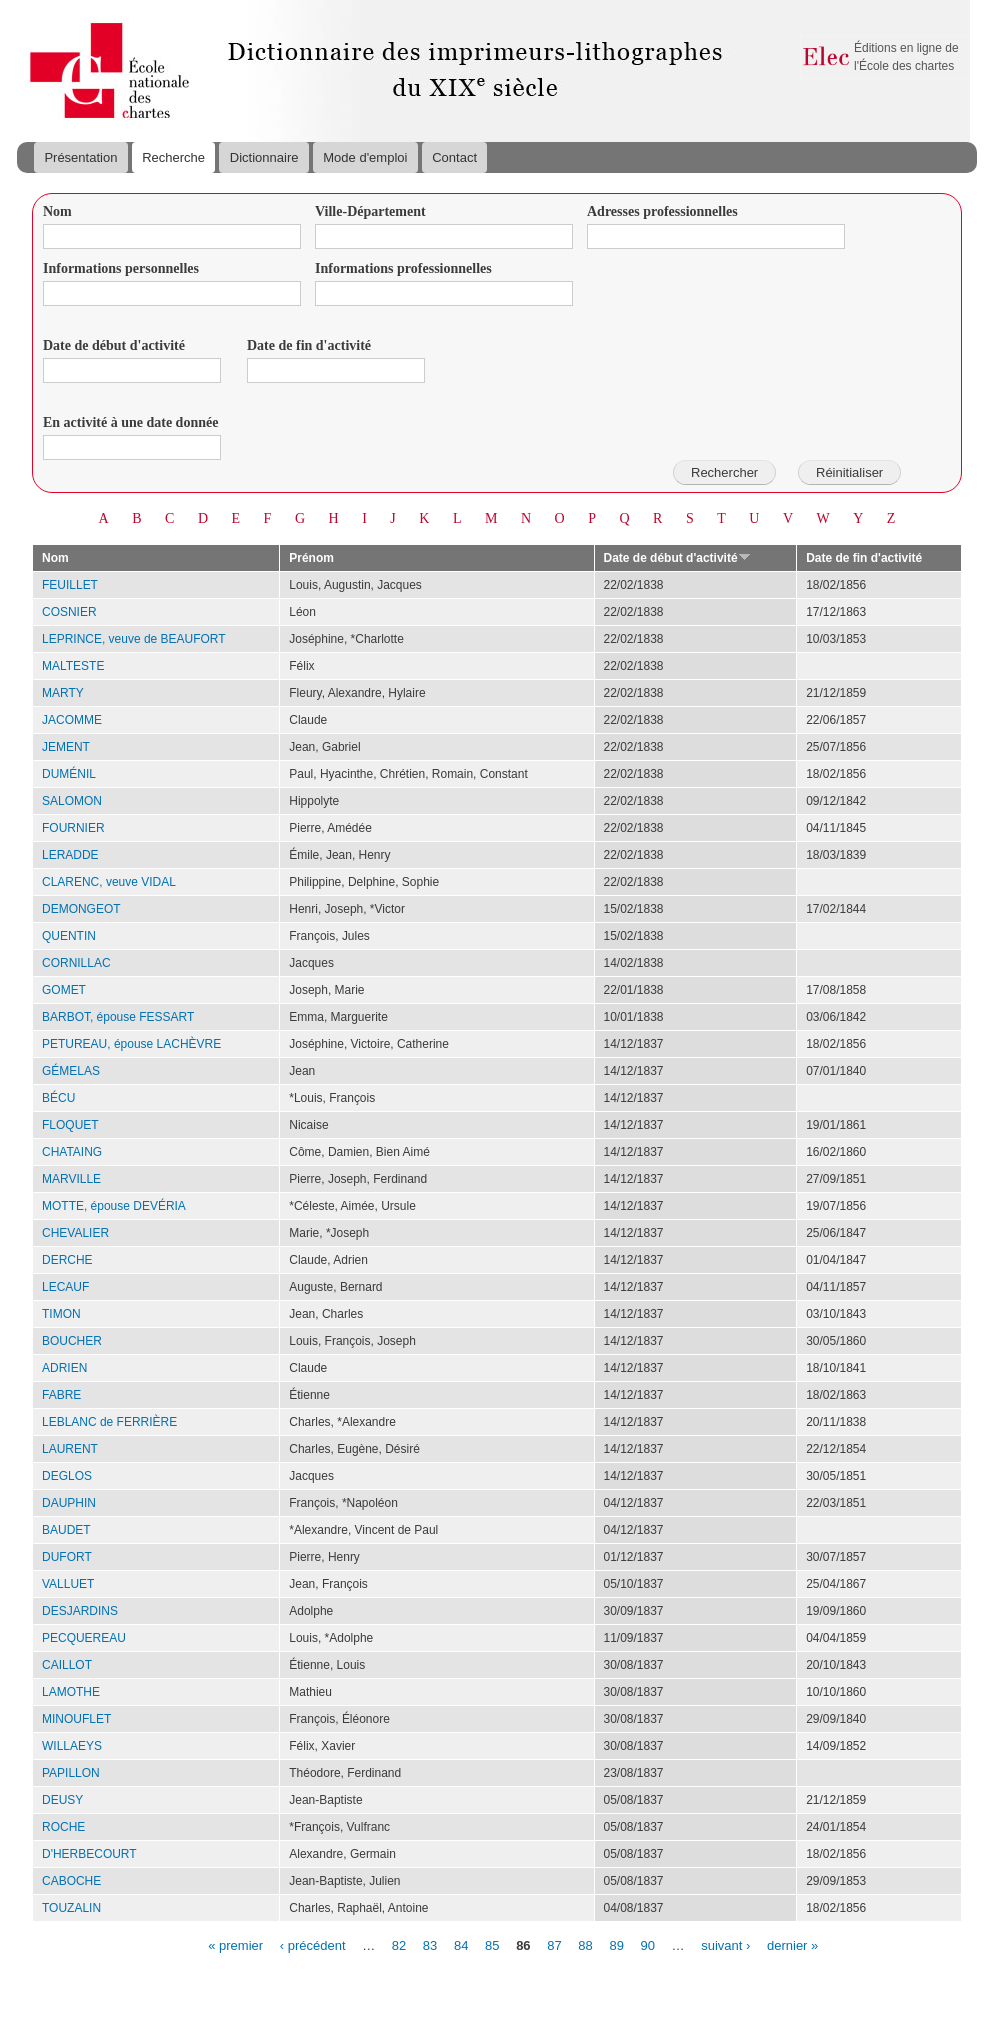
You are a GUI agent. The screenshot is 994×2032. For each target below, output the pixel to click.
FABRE (61, 1395)
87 (554, 1944)
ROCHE (63, 1827)
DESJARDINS (80, 1611)
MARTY (63, 693)
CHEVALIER (75, 1233)
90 (648, 1944)
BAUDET (66, 1530)
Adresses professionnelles (662, 211)
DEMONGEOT (81, 909)
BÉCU (58, 1098)
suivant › (725, 1944)
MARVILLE (71, 1179)
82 (399, 1944)
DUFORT (67, 1557)
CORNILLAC (76, 963)
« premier (235, 1944)
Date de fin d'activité (309, 345)
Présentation (80, 157)
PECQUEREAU (84, 1638)
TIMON (61, 1314)
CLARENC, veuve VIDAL (109, 882)
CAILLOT (67, 1665)
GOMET (64, 990)
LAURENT (70, 1449)
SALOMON (72, 801)
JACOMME (72, 720)
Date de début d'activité (114, 345)
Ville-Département (370, 211)
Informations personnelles (121, 268)
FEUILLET (70, 585)
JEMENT (66, 747)
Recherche (173, 157)
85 (492, 1944)
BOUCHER (72, 1341)
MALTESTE (73, 666)
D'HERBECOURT (89, 1854)
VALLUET (68, 1584)
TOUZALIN (71, 1908)
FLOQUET (70, 1125)
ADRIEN (64, 1368)
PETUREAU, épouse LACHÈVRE (131, 1044)
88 (585, 1944)
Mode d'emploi (365, 157)
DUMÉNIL (69, 774)
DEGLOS (67, 1476)
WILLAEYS (72, 1746)
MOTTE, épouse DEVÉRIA (114, 1206)
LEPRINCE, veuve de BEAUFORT (134, 639)
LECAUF (65, 1287)
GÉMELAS (71, 1071)
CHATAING (72, 1152)
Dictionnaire (264, 157)
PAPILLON (71, 1773)
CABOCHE (71, 1881)
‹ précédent (313, 1944)
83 (430, 1944)
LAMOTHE (71, 1692)
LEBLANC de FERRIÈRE (109, 1422)
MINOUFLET (76, 1719)
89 (616, 1944)
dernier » (792, 1944)
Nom (57, 211)
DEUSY (62, 1800)
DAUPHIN (69, 1503)
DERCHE (67, 1260)
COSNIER (69, 612)
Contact (454, 157)
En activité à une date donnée (130, 422)
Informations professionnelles (403, 268)
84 (461, 1944)
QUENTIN (69, 936)
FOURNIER (73, 828)
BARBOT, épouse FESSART (118, 1017)
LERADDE (70, 855)
